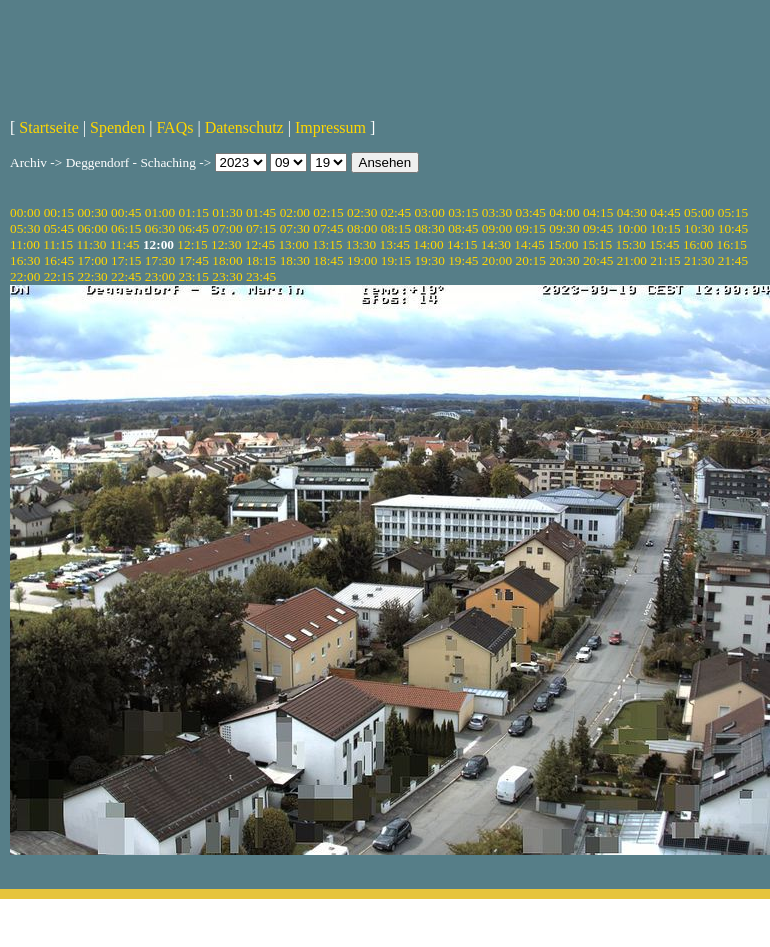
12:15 (192, 244)
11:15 (58, 244)
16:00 (698, 244)
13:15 (327, 244)
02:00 (295, 212)
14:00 (428, 244)
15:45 (664, 244)
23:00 (160, 276)
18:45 (328, 260)
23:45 (261, 276)
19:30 (429, 260)
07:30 (295, 228)
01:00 (160, 212)
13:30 (361, 244)
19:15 (396, 260)
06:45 (194, 228)
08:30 (429, 228)
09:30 (564, 228)
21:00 (632, 260)
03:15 (463, 212)
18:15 (261, 260)
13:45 (395, 244)
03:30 (497, 212)
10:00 (632, 228)
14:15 (462, 244)
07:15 (261, 228)
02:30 (362, 212)
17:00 (92, 260)
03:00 (429, 212)
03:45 (531, 212)
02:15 (328, 212)
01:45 (261, 212)
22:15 (59, 276)
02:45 (396, 212)
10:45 (733, 228)
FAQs (174, 127)
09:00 (497, 228)
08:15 (396, 228)
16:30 (25, 260)
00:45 (126, 212)
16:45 (59, 260)
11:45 (125, 244)
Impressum (330, 127)
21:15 (665, 260)
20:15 (531, 260)
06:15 (126, 228)
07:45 (328, 228)
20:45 (598, 260)
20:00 (497, 260)
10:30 (699, 228)
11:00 (25, 244)
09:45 (598, 228)
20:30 (564, 260)
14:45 (529, 244)
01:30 (227, 212)
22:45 (126, 276)
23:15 (194, 276)
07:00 (227, 228)
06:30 (160, 228)
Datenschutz (244, 127)
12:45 (260, 244)
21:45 (733, 260)
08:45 (463, 228)
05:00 (699, 212)
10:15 (665, 228)
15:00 (563, 244)
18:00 (227, 260)
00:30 (92, 212)
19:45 (463, 260)
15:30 (630, 244)
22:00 (25, 276)
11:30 (91, 244)
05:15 (733, 212)
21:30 (699, 260)
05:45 (59, 228)
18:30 (295, 260)
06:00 (92, 228)
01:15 (194, 212)
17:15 (126, 260)
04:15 (598, 212)
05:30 (25, 228)
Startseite (49, 127)
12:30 (226, 244)
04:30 (632, 212)
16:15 (732, 244)
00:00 (25, 212)
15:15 (597, 244)
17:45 (194, 260)
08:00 (362, 228)
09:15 (531, 228)
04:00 (564, 212)
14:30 (496, 244)
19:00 (362, 260)
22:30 (92, 276)
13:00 (293, 244)
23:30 (227, 276)
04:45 (665, 212)
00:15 (59, 212)
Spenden (117, 127)
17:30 (160, 260)
